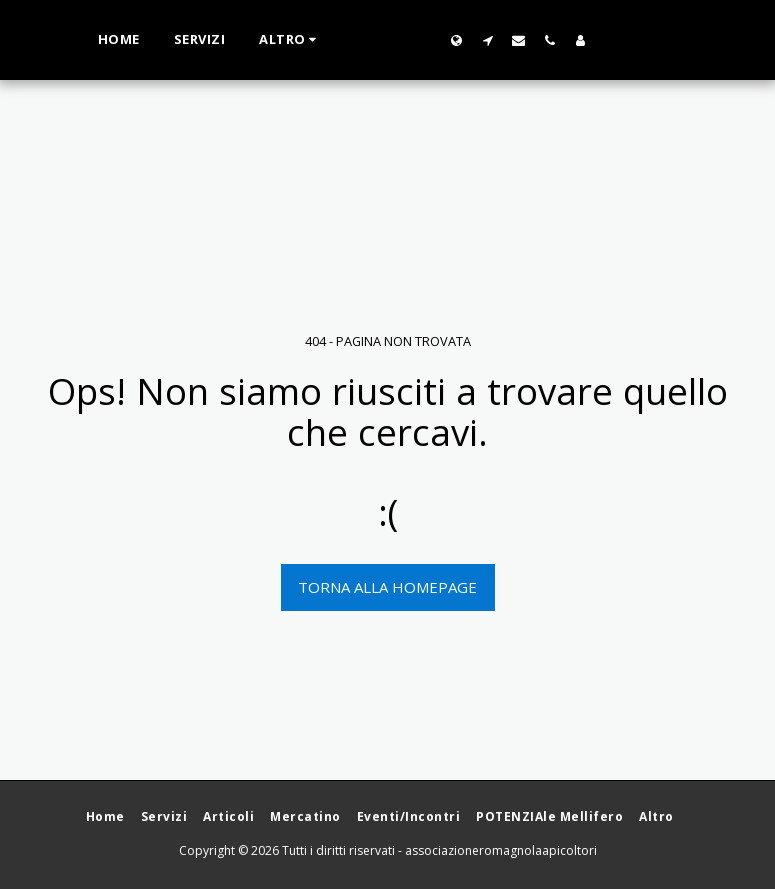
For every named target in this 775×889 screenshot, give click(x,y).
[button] (526, 40)
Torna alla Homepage (387, 587)
